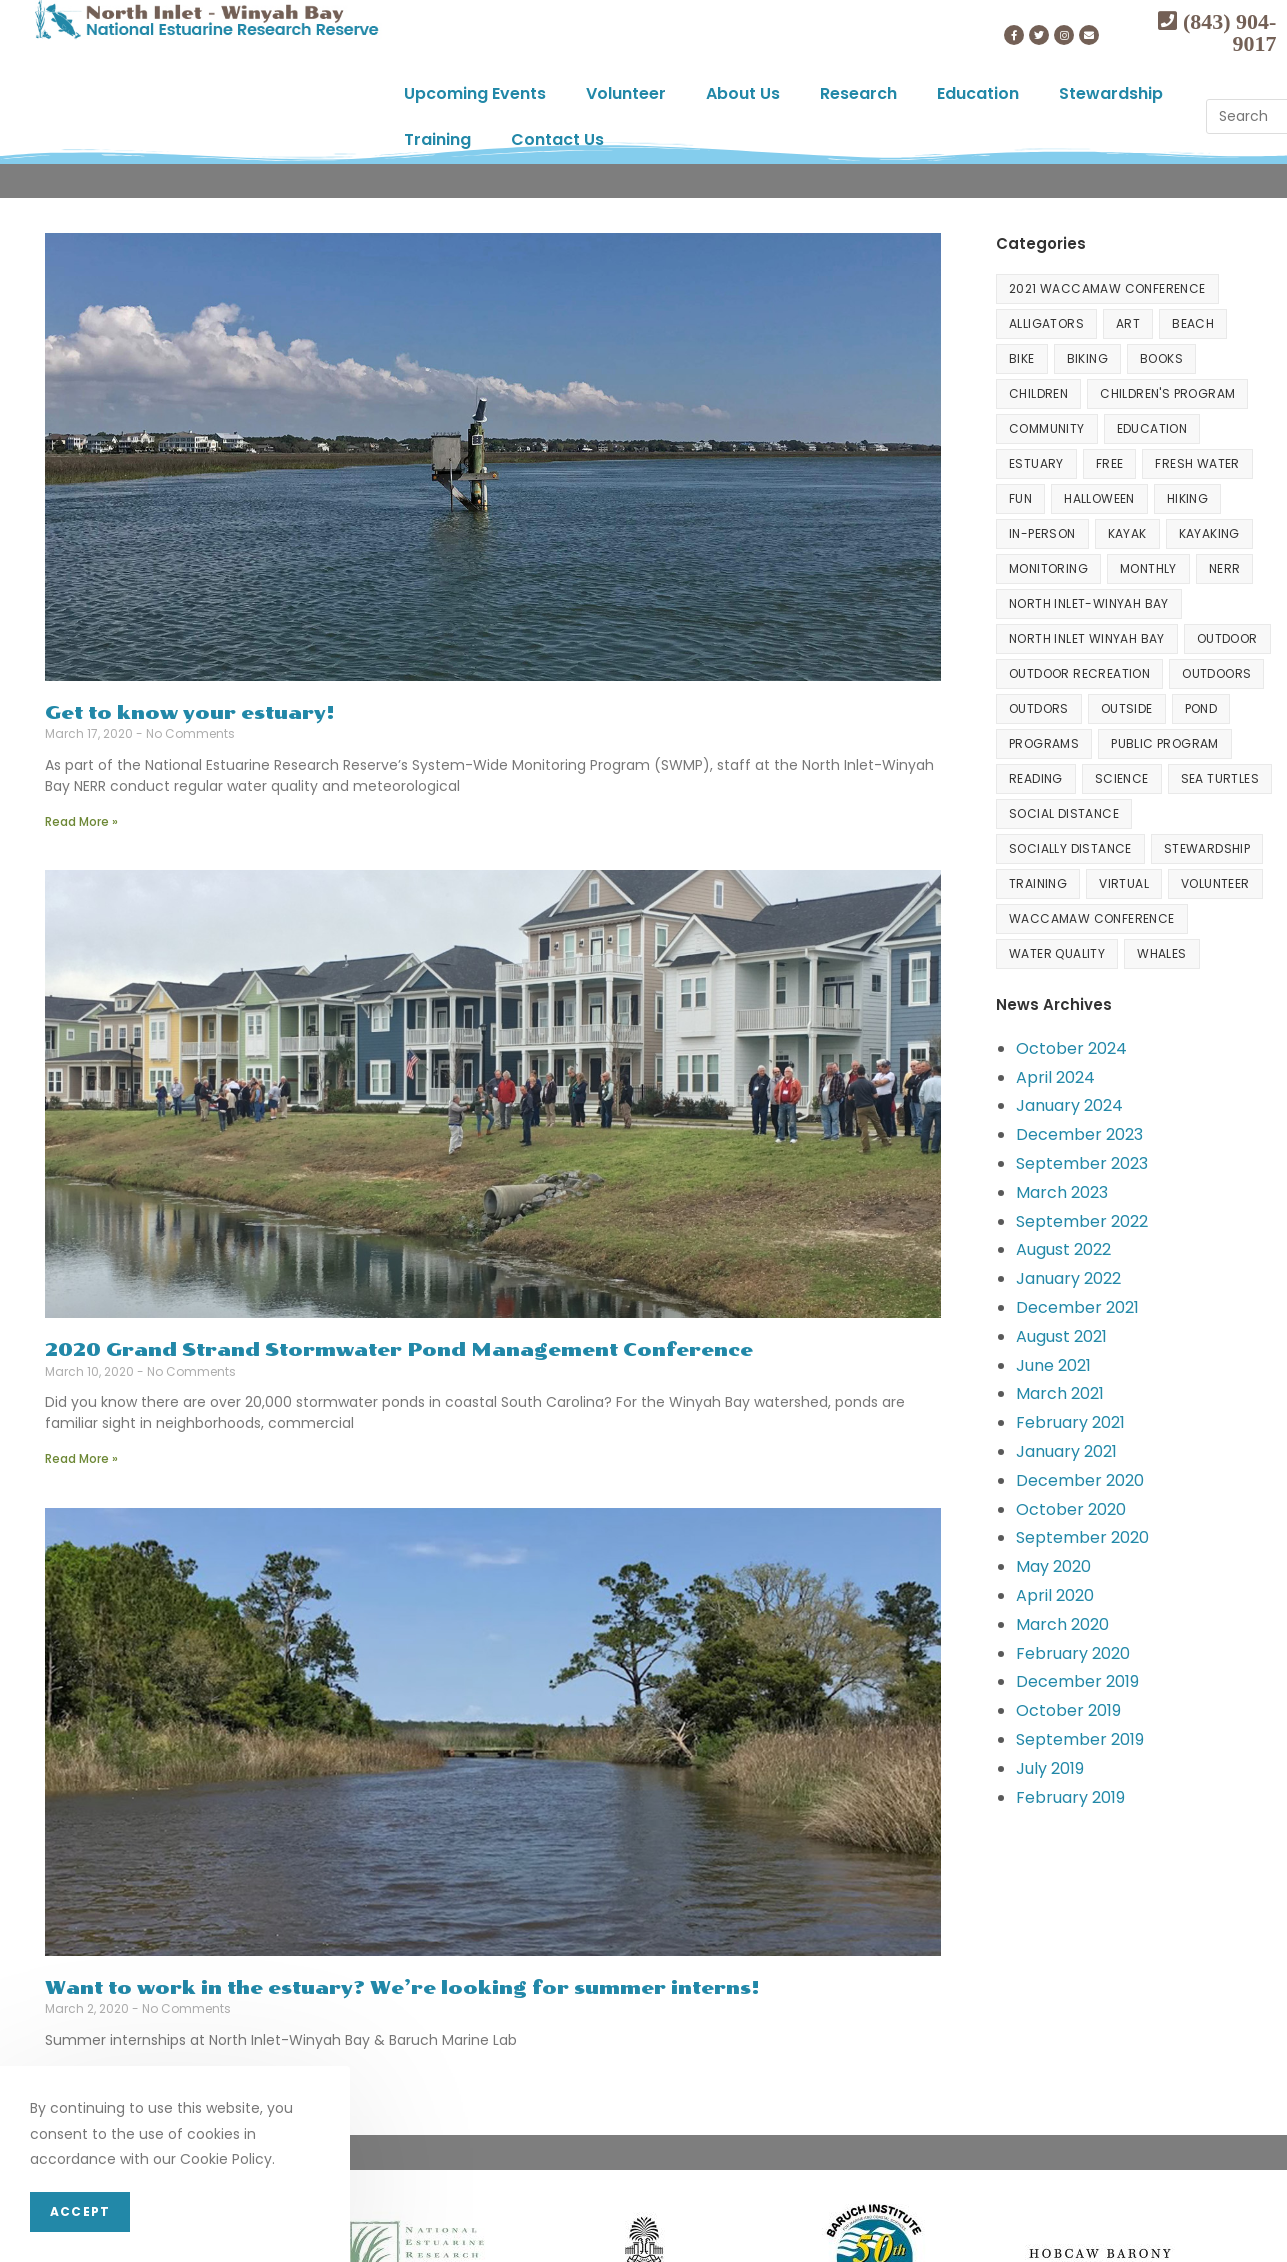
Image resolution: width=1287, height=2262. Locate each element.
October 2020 (1071, 1509)
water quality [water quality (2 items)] (1057, 953)
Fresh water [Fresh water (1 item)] (1197, 463)
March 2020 (1062, 1624)
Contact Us (557, 139)
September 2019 (1080, 1739)
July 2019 (1050, 1768)
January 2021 (1066, 1451)
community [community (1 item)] (1047, 428)
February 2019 (1070, 1797)
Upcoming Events (475, 93)
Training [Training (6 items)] (1038, 883)
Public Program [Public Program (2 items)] (1165, 743)
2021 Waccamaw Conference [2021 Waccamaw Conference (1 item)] (1107, 288)
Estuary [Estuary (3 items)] (1036, 463)
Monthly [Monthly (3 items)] (1148, 568)
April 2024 (1055, 1077)
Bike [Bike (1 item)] (1022, 358)
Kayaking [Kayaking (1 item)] (1209, 533)
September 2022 (1082, 1221)
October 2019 (1068, 1710)
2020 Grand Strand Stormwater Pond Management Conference (399, 1350)
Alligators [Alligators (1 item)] (1046, 323)
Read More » (81, 821)
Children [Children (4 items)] (1038, 393)
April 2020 (1055, 1595)
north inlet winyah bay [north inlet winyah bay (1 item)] (1087, 638)
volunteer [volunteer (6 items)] (1215, 883)
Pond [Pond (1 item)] (1201, 708)
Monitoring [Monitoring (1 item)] (1048, 568)
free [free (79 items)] (1110, 463)
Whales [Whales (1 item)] (1161, 953)
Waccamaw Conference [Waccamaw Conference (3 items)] (1092, 918)
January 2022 (1068, 1278)
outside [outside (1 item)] (1127, 708)
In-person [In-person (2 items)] (1042, 533)
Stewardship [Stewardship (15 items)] (1207, 848)
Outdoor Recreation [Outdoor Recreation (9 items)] (1079, 673)
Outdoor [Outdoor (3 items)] (1227, 638)
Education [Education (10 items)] (1152, 428)
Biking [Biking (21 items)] (1087, 358)
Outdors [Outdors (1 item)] (1039, 708)
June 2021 (1053, 1365)
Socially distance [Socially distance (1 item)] (1070, 848)
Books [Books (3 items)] (1161, 358)
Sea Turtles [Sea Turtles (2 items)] (1220, 778)
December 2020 (1080, 1480)
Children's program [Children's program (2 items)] (1167, 393)
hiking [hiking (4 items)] (1187, 498)
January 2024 (1069, 1105)
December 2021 (1077, 1307)
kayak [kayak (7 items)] (1127, 533)
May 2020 (1053, 1566)
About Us (743, 93)
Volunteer (626, 93)
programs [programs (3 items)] (1044, 743)
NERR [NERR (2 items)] (1225, 568)
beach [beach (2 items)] (1193, 323)
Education (978, 93)
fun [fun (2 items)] (1020, 498)
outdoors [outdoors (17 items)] (1216, 673)
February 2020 (1073, 1653)
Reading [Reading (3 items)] (1036, 778)
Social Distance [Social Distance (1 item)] (1064, 813)
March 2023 (1062, 1192)
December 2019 (1077, 1681)
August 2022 (1063, 1249)
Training (437, 139)
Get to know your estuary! (190, 713)
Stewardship (1111, 93)
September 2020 (1082, 1537)
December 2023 (1079, 1134)
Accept (80, 2211)
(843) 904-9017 (1226, 32)
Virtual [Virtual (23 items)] (1124, 883)
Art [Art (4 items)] (1128, 323)
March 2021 (1060, 1393)
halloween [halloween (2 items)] (1099, 498)
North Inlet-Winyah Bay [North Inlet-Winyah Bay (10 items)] (1089, 603)
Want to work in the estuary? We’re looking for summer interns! (402, 1988)
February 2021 (1070, 1422)
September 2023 (1082, 1163)
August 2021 (1061, 1336)
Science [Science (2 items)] (1122, 778)
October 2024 (1071, 1048)
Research (858, 93)
